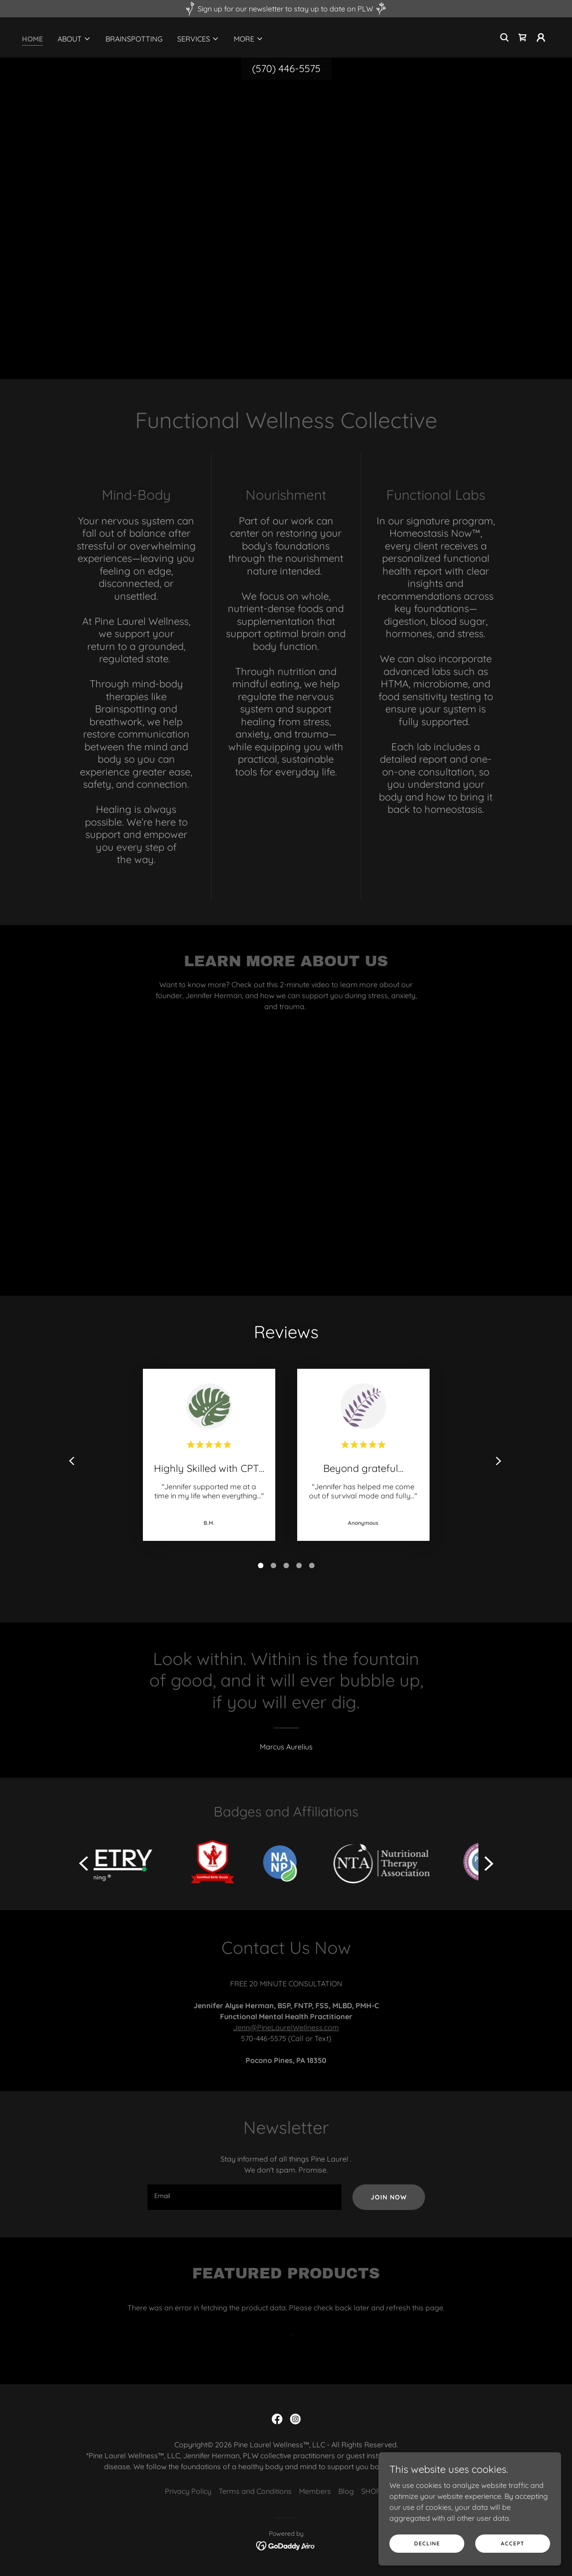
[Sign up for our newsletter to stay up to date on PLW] (286, 9)
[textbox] (244, 2197)
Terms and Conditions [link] (255, 2491)
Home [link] (32, 38)
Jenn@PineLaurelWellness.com (286, 2027)
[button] (74, 38)
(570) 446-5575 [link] (286, 68)
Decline (427, 2543)
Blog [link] (346, 2491)
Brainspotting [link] (134, 38)
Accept (513, 2543)
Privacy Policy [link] (188, 2491)
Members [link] (315, 2491)
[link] (523, 37)
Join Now (389, 2197)
